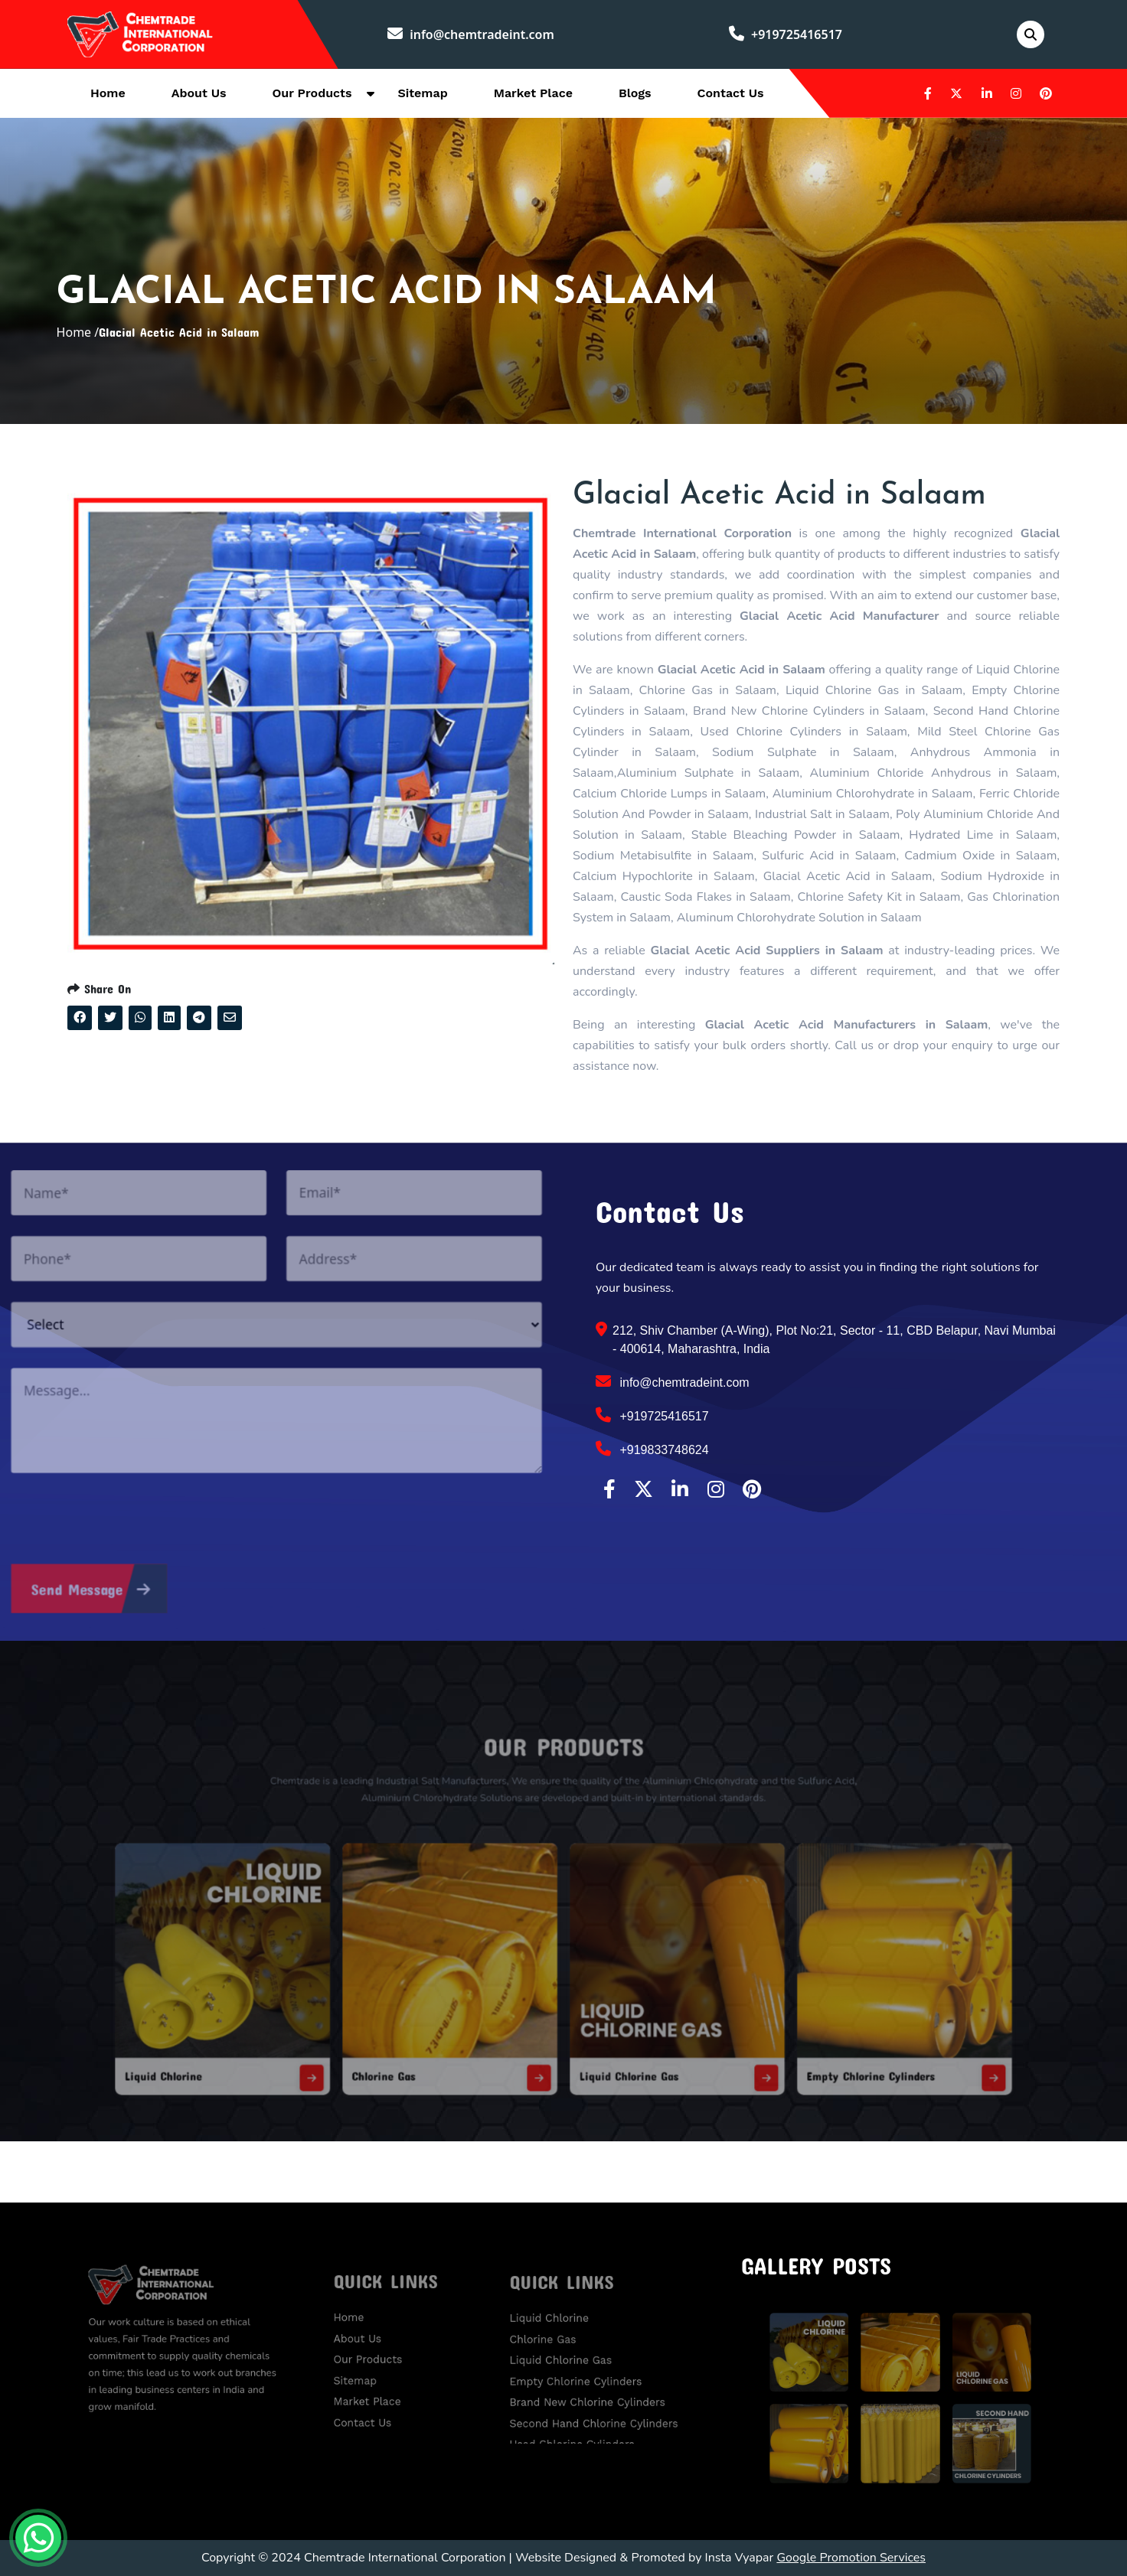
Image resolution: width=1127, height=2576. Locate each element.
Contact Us (730, 93)
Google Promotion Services (851, 2557)
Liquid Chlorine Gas (612, 2035)
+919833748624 (652, 1448)
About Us (199, 93)
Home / (78, 332)
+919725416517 (785, 34)
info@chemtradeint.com (470, 34)
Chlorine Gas (428, 2035)
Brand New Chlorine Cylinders (592, 2390)
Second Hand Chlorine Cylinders (597, 2406)
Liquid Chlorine (263, 2035)
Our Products (312, 93)
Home (108, 93)
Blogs (635, 93)
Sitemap (422, 93)
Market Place (533, 93)
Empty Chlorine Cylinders (794, 2035)
